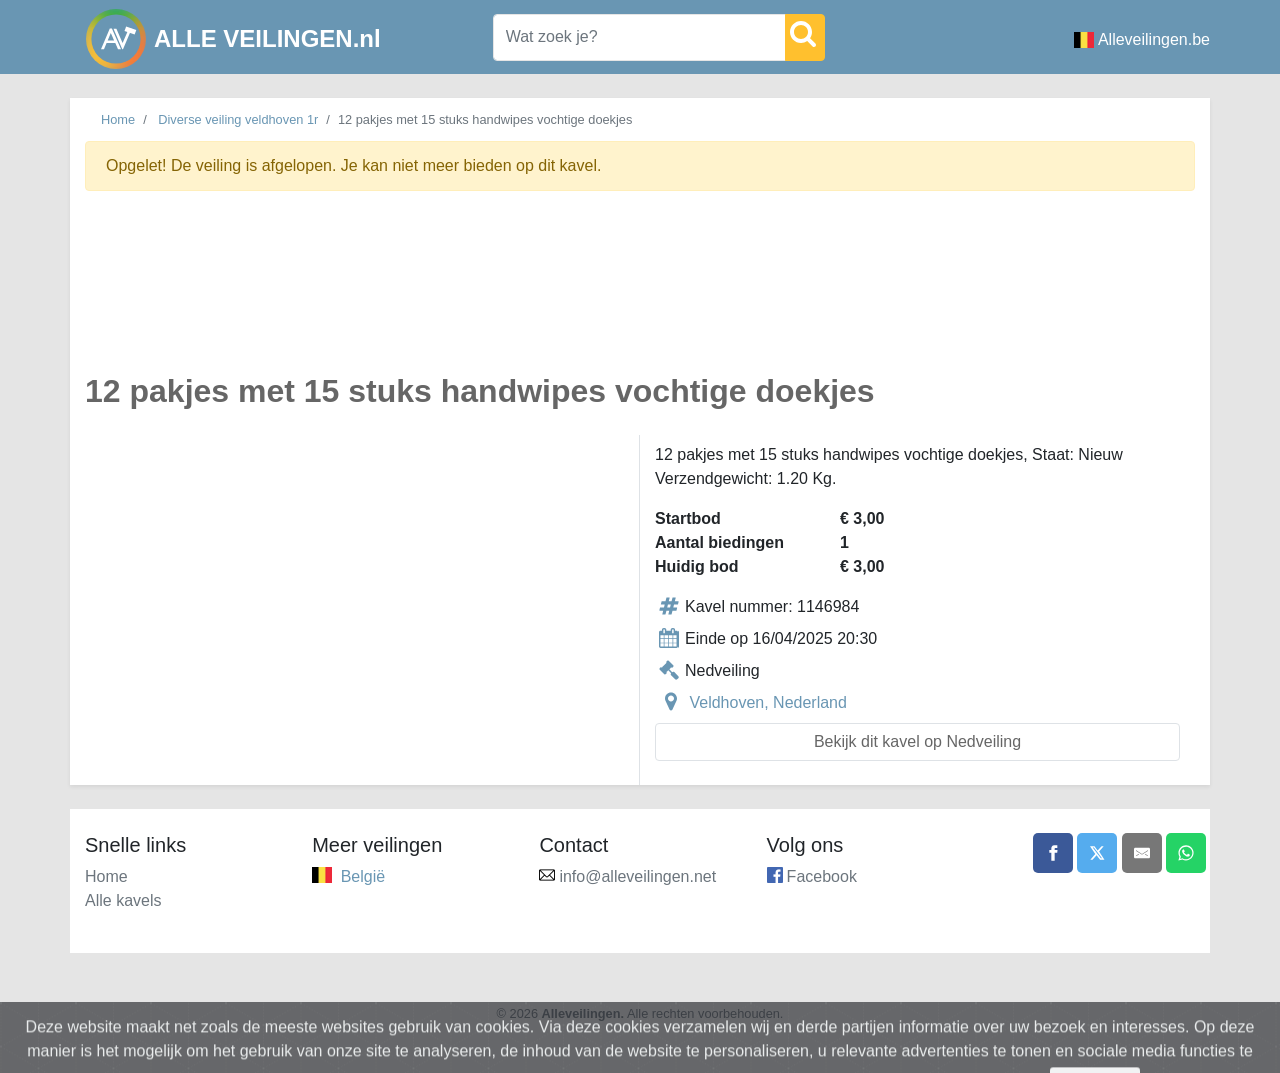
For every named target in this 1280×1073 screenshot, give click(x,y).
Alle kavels (123, 900)
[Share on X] (1097, 853)
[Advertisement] (640, 293)
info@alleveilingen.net (637, 876)
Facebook (822, 876)
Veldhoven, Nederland (767, 702)
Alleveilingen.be (1142, 39)
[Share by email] (1142, 853)
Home (118, 119)
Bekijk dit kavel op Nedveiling (917, 741)
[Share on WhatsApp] (1186, 853)
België (363, 876)
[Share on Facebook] (1053, 853)
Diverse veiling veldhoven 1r (238, 119)
